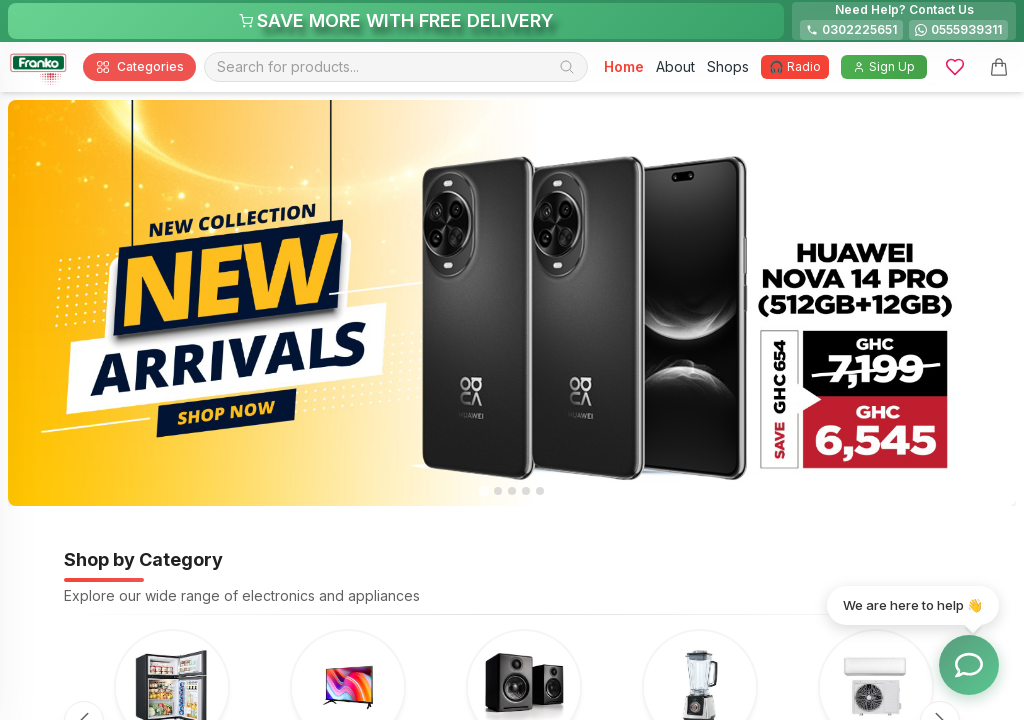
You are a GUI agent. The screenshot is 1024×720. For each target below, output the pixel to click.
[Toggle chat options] (969, 665)
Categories (139, 67)
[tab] (483, 491)
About (675, 66)
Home (624, 66)
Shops (728, 66)
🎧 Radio (795, 66)
